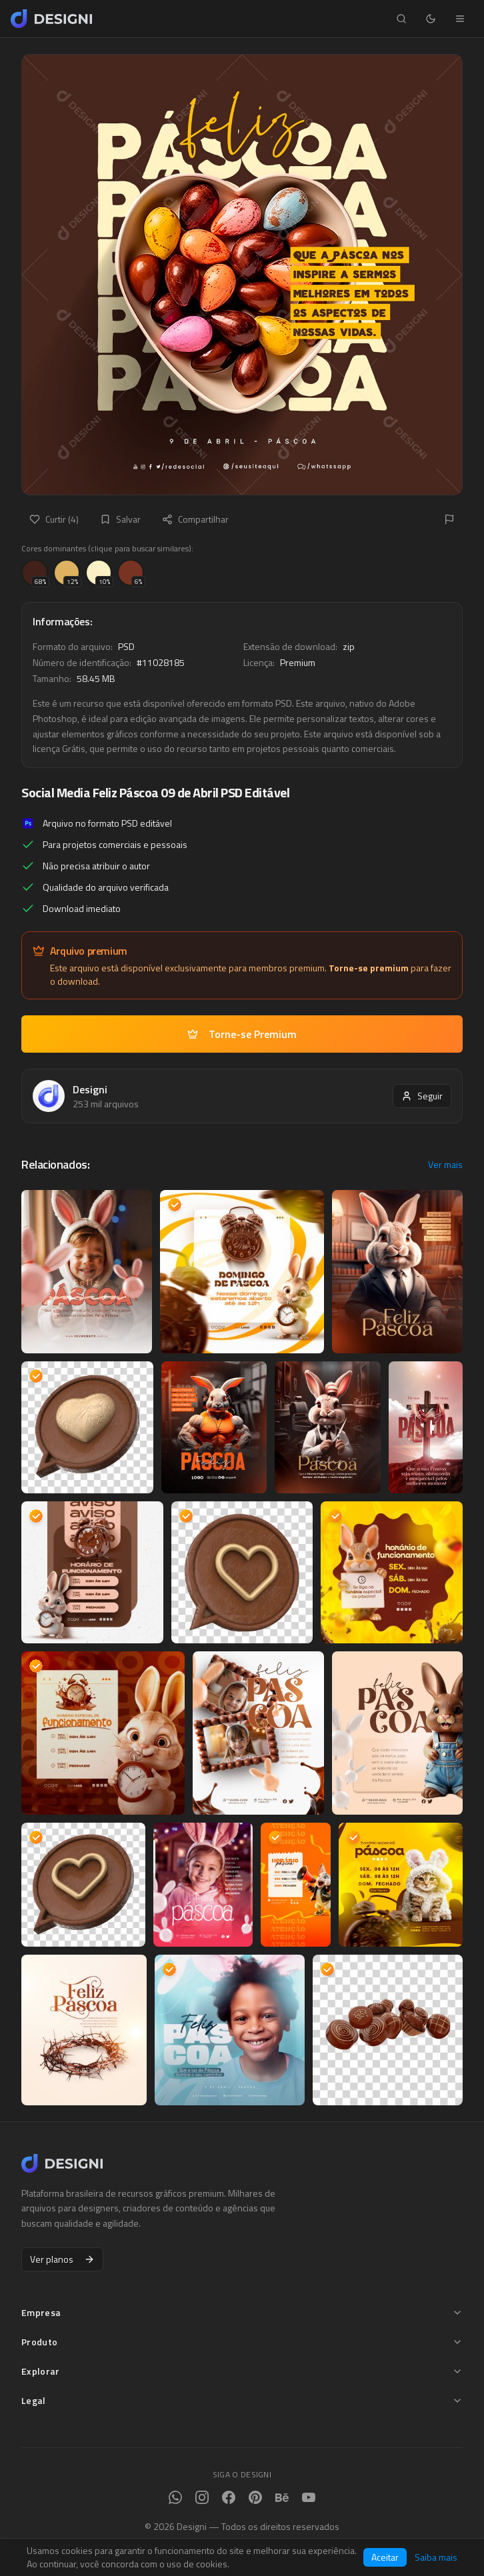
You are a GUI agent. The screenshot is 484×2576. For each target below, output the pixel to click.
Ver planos (62, 2259)
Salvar (120, 519)
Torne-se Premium (242, 1034)
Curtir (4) (54, 519)
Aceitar (385, 2557)
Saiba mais (436, 2557)
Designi (90, 1089)
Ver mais (445, 1164)
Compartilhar (195, 519)
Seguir (422, 1096)
